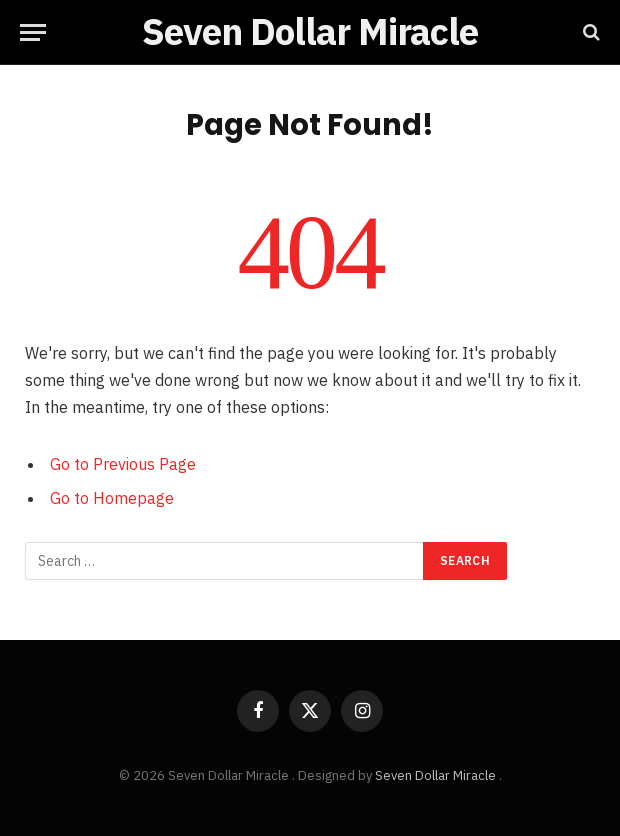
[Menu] (33, 32)
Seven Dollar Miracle (437, 775)
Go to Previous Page (123, 464)
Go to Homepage (112, 498)
